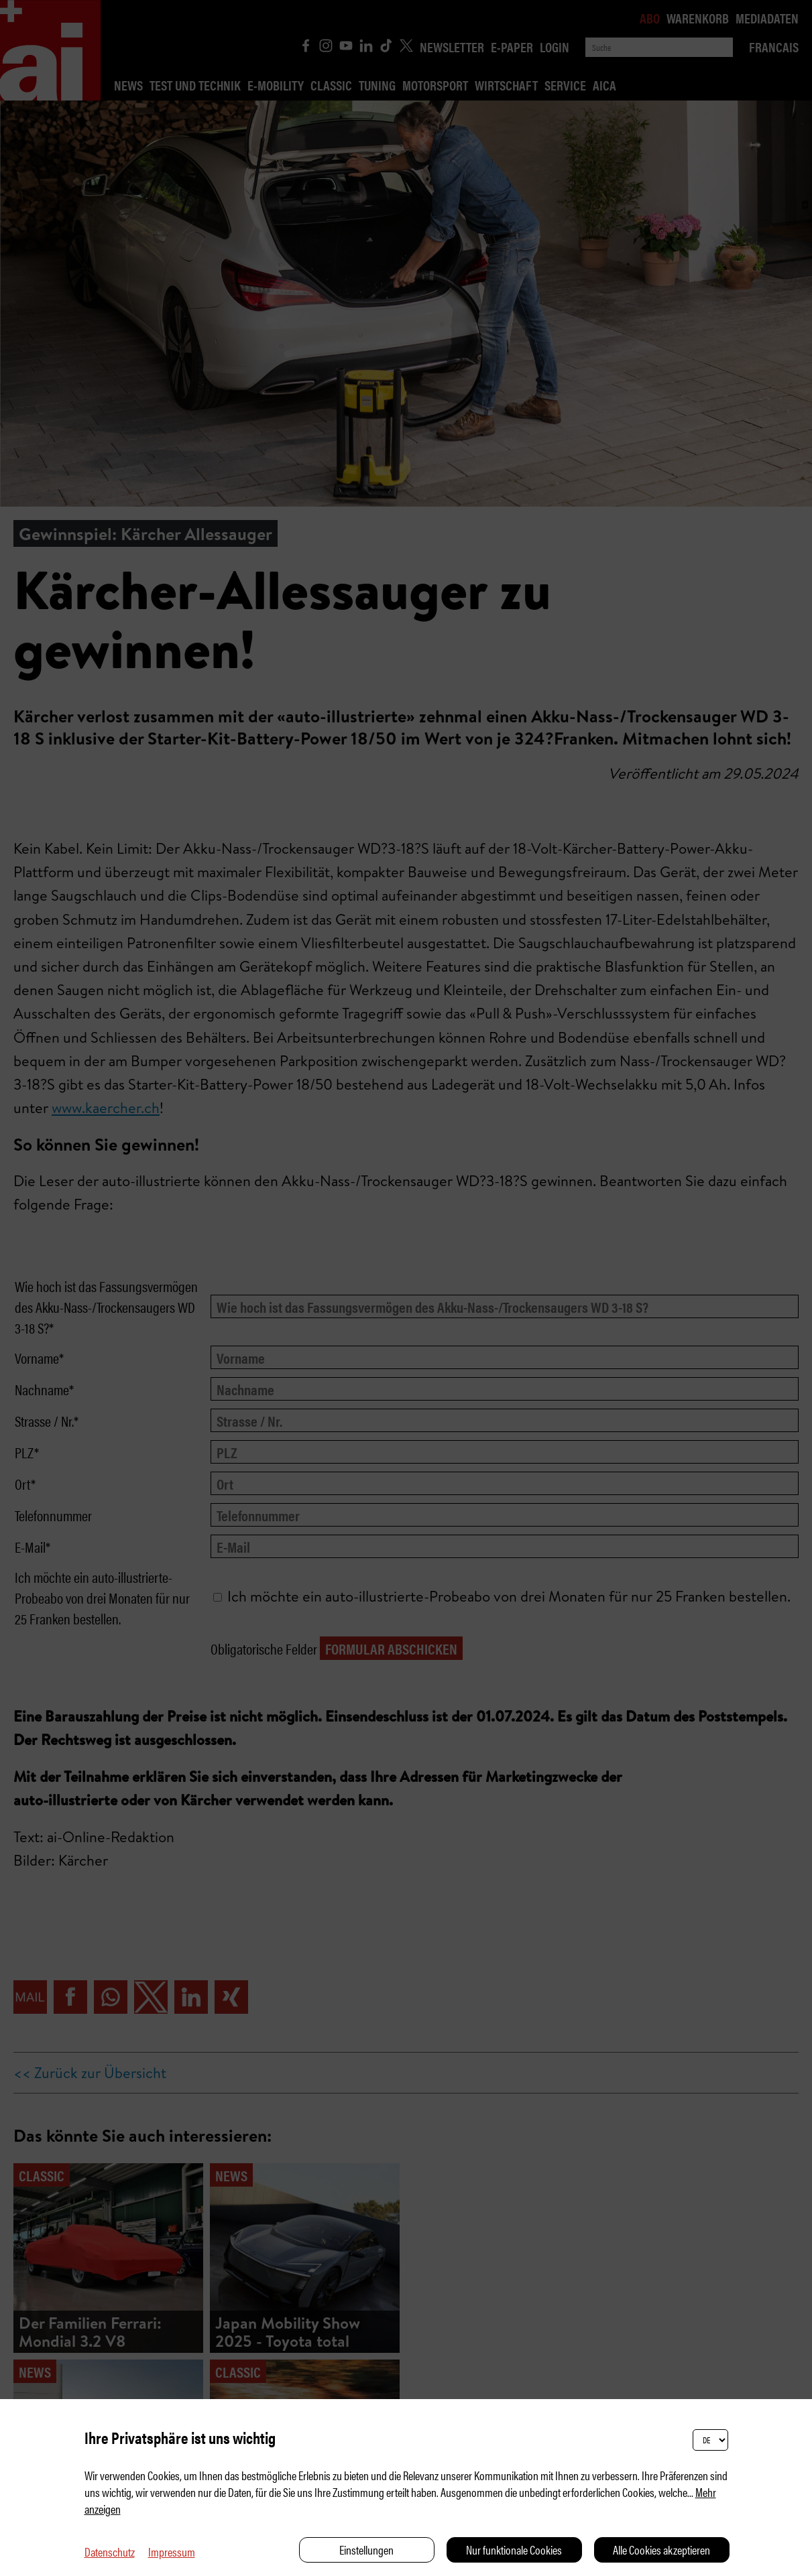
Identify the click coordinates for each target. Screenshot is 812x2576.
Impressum (171, 2551)
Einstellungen (366, 2549)
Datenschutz (109, 2551)
